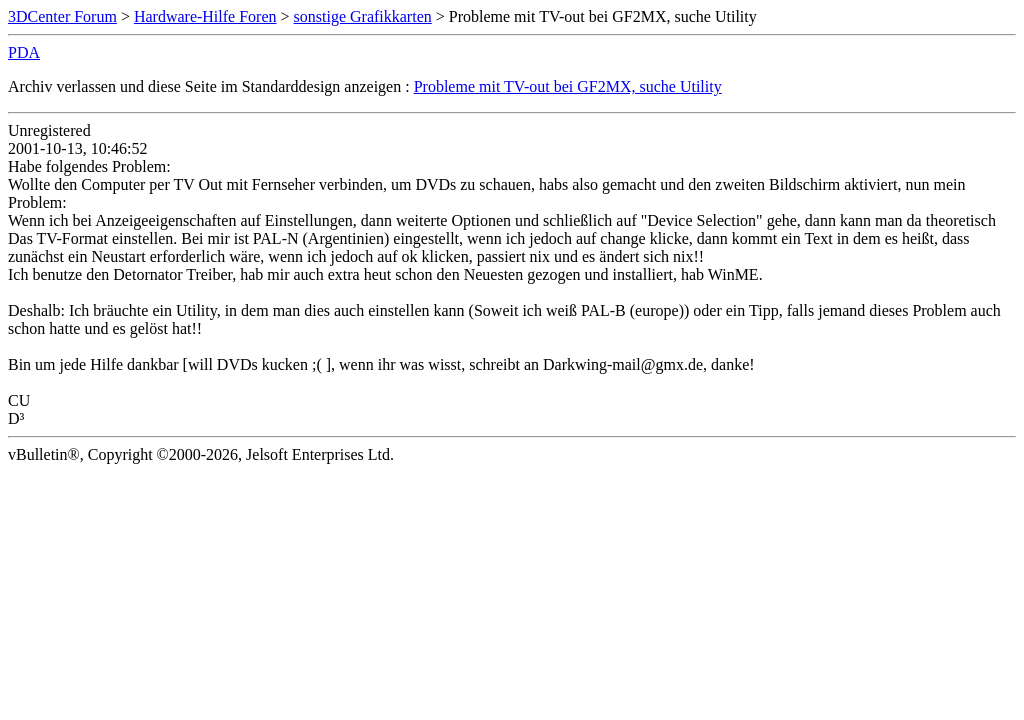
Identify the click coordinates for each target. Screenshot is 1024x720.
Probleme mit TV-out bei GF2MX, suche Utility (568, 86)
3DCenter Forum (62, 16)
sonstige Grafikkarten (363, 16)
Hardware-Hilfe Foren (205, 16)
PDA (24, 52)
